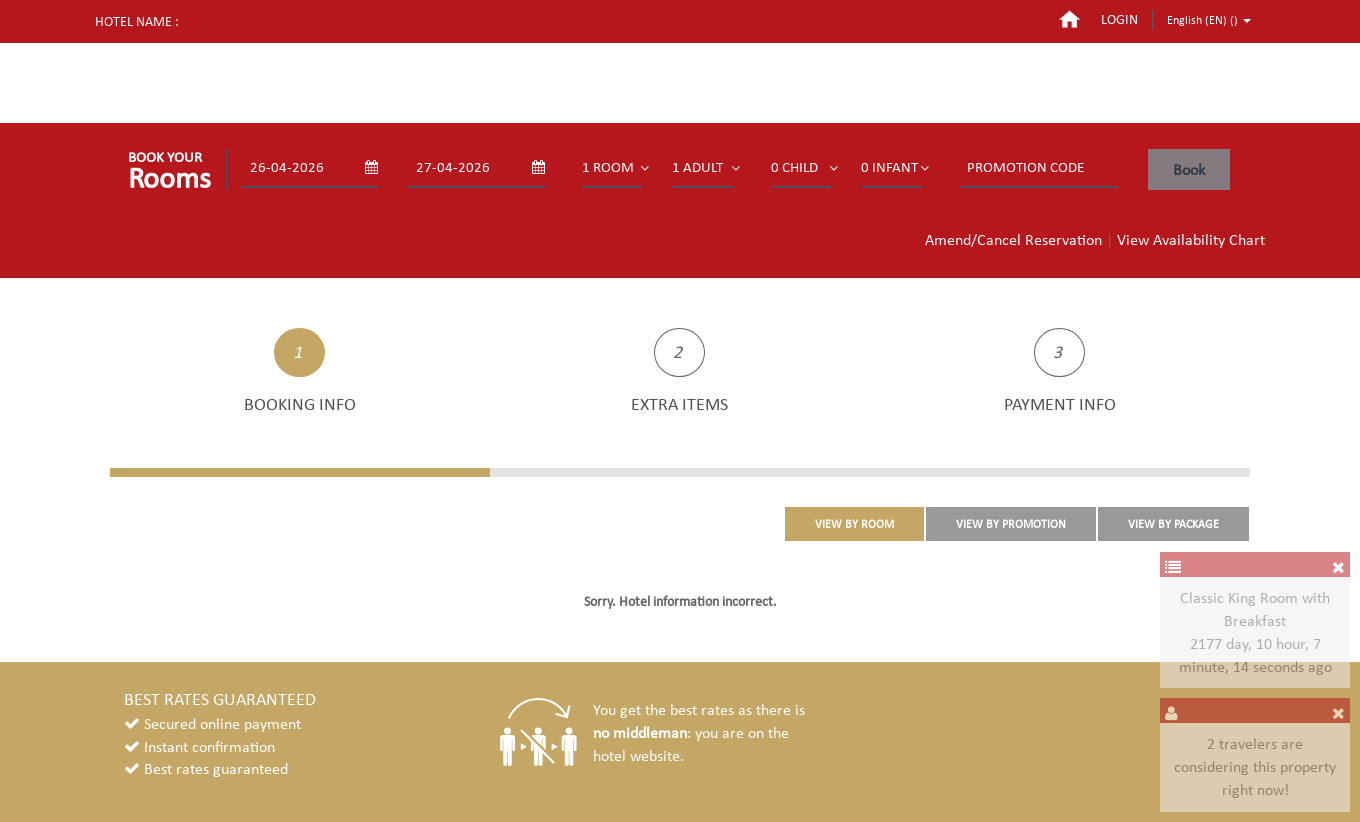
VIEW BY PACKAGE (1173, 524)
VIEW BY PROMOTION (1011, 524)
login (1119, 19)
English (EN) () (1209, 20)
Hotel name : (137, 21)
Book (1189, 169)
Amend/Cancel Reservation (1013, 239)
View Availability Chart (1191, 239)
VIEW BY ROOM (854, 524)
